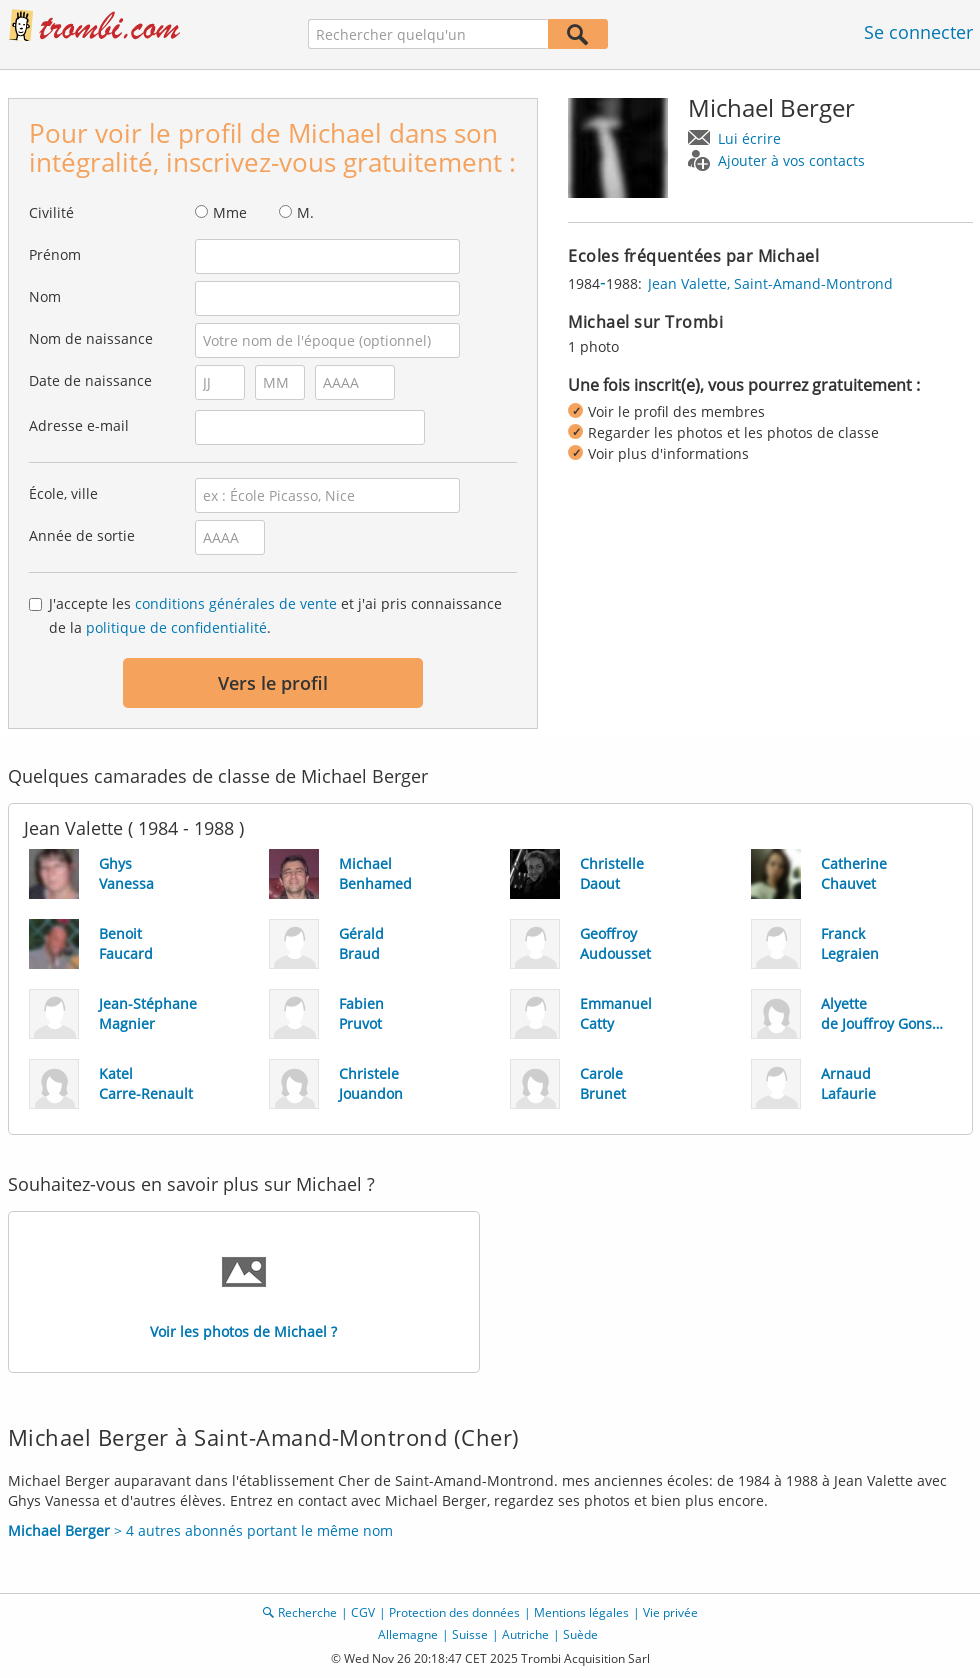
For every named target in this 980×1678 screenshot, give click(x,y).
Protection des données (454, 1612)
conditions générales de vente (236, 603)
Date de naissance (90, 380)
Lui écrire (749, 138)
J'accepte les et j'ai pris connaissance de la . (275, 615)
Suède (580, 1634)
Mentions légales (581, 1612)
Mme (230, 212)
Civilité (51, 212)
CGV (363, 1612)
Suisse (470, 1634)
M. (305, 212)
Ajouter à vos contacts (791, 160)
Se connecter (918, 32)
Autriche (525, 1634)
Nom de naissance (91, 338)
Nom (45, 296)
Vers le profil (273, 683)
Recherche (307, 1612)
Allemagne (408, 1634)
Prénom (55, 254)
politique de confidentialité (176, 627)
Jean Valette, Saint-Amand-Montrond (770, 283)
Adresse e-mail (79, 425)
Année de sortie (82, 535)
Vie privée (670, 1612)
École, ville (63, 493)
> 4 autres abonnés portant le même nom (200, 1530)
